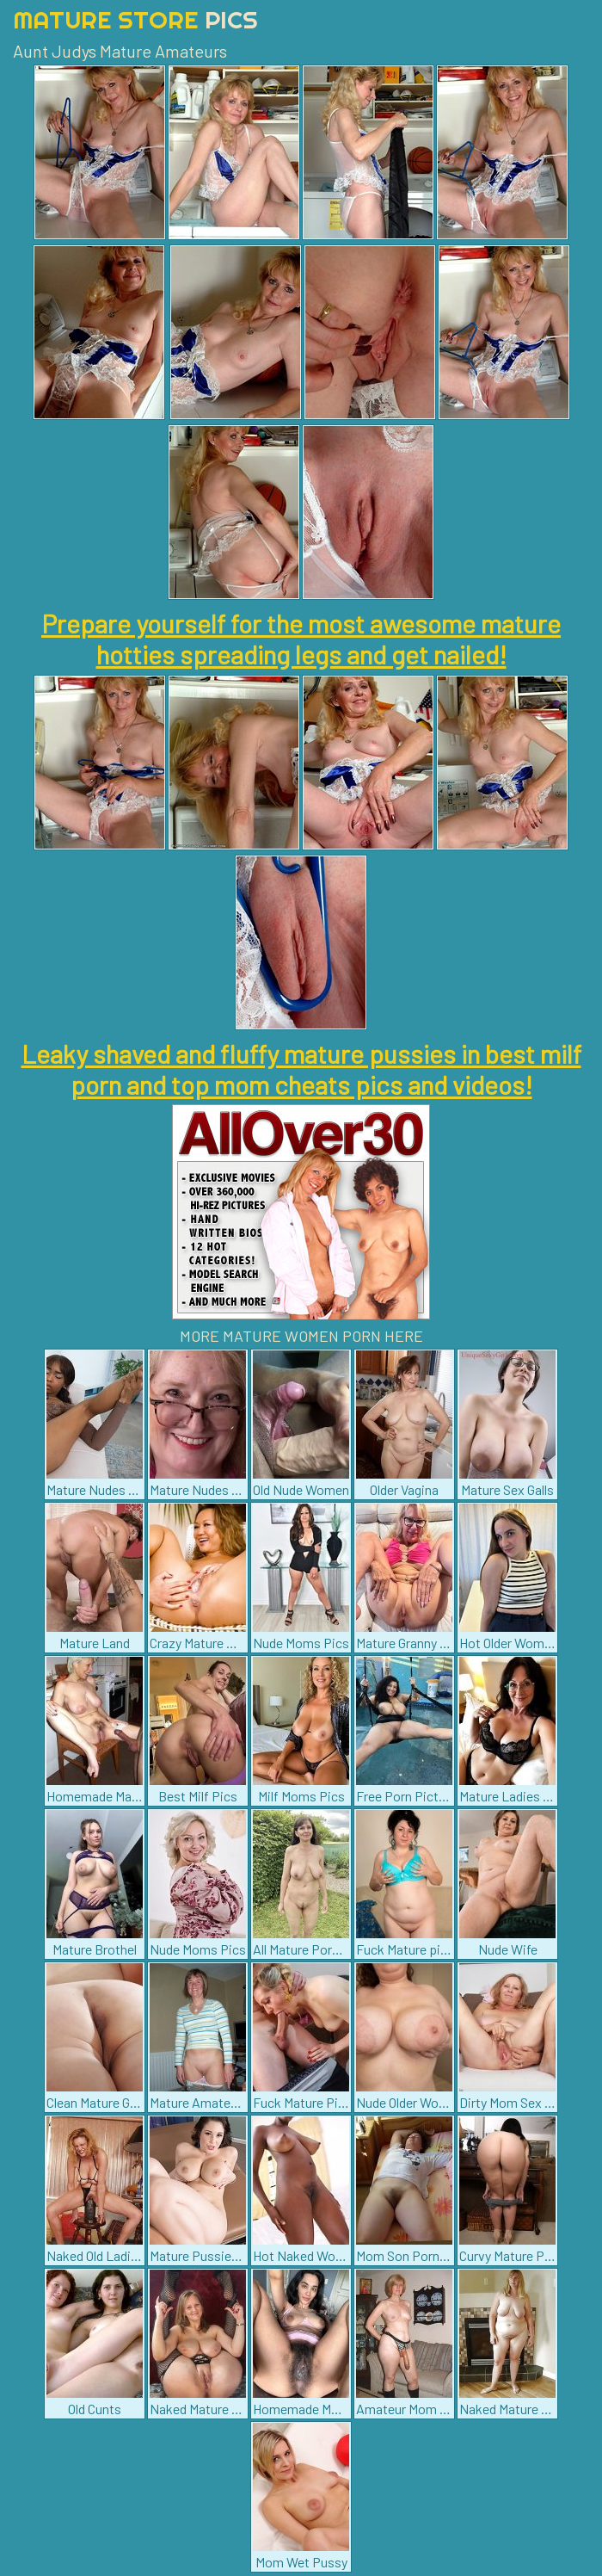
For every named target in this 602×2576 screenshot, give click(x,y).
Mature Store (135, 19)
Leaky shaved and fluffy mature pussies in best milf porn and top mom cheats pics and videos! (301, 1069)
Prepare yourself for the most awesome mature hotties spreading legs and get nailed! (301, 639)
